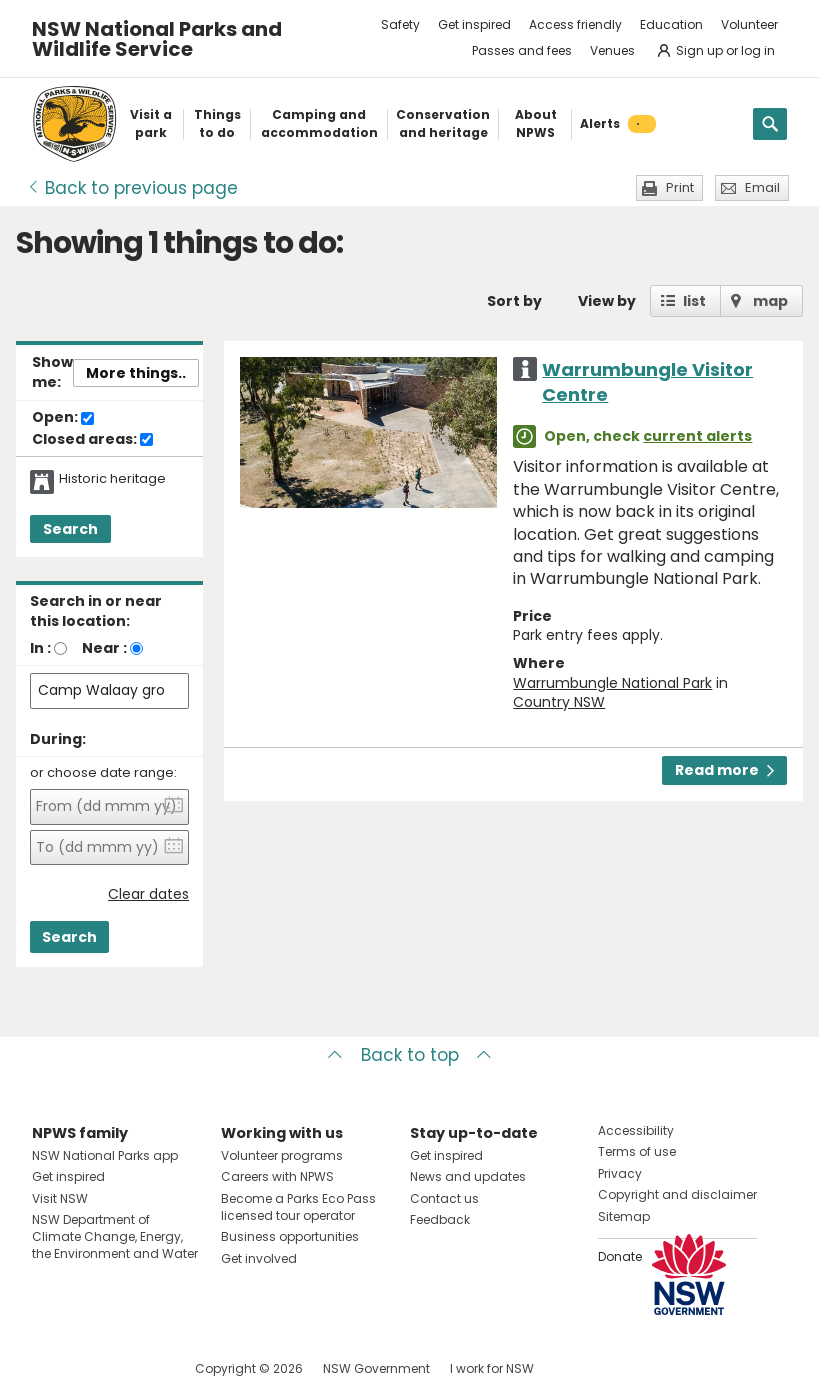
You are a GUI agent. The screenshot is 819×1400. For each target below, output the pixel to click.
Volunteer (749, 24)
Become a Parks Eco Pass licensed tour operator (298, 1207)
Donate (620, 1256)
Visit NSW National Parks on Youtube (136, 1368)
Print (680, 187)
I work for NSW (492, 1368)
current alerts (697, 436)
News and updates (468, 1176)
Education (671, 24)
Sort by (514, 301)
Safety (400, 24)
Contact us (444, 1198)
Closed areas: (92, 440)
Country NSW (559, 702)
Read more (724, 770)
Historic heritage (112, 479)
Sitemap (624, 1216)
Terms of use (637, 1151)
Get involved (259, 1258)
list (694, 301)
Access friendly (575, 24)
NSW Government (376, 1368)
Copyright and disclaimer (677, 1194)
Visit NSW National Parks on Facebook (50, 1368)
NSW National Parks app (105, 1155)
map (770, 301)
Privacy (620, 1173)
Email (762, 187)
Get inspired (474, 24)
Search (70, 529)
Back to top (410, 1055)
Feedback (440, 1219)
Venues (612, 50)
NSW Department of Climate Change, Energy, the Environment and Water (115, 1236)
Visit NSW (60, 1198)
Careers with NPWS (277, 1176)
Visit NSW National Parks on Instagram (93, 1368)
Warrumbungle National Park (612, 683)
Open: (63, 418)
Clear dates (148, 894)
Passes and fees (522, 50)
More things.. (136, 373)
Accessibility (636, 1130)
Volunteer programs (282, 1155)
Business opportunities (290, 1236)
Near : (104, 648)
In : (40, 648)
